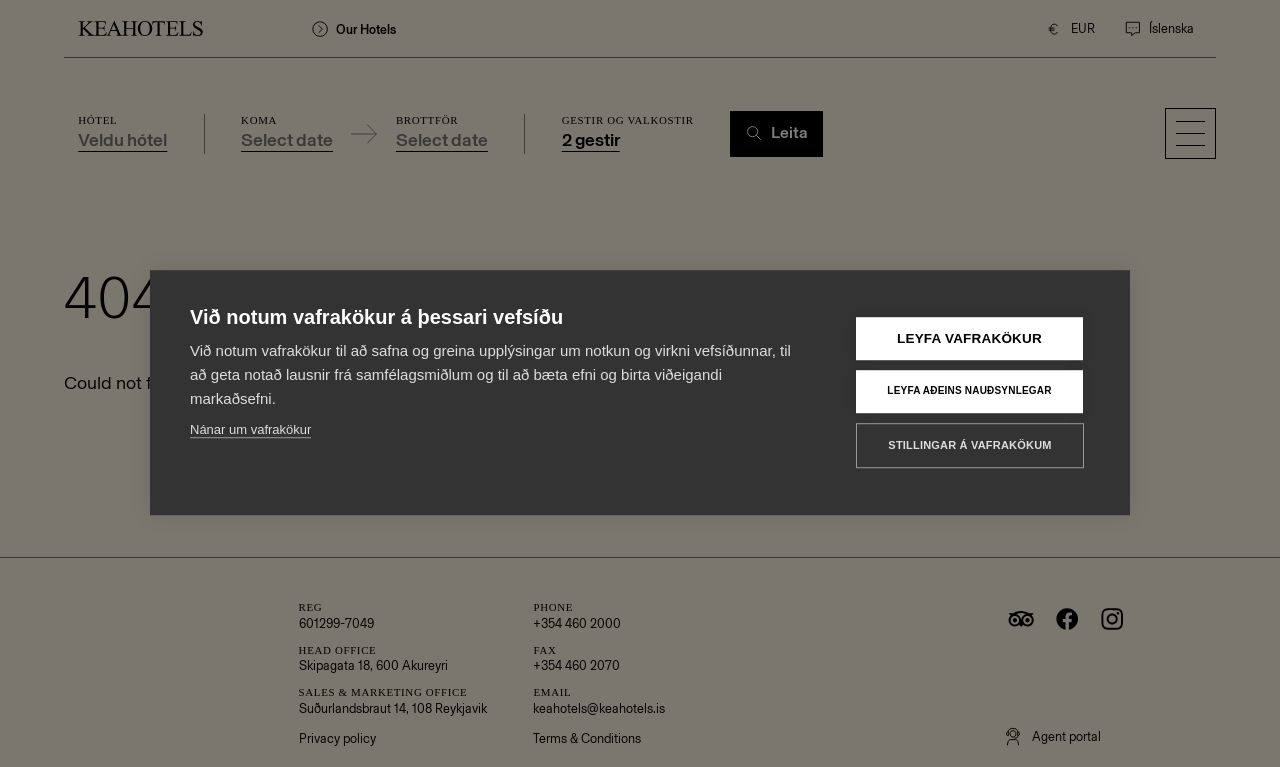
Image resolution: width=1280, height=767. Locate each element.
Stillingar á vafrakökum (969, 429)
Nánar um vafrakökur (250, 413)
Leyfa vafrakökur (969, 322)
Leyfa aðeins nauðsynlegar (969, 375)
